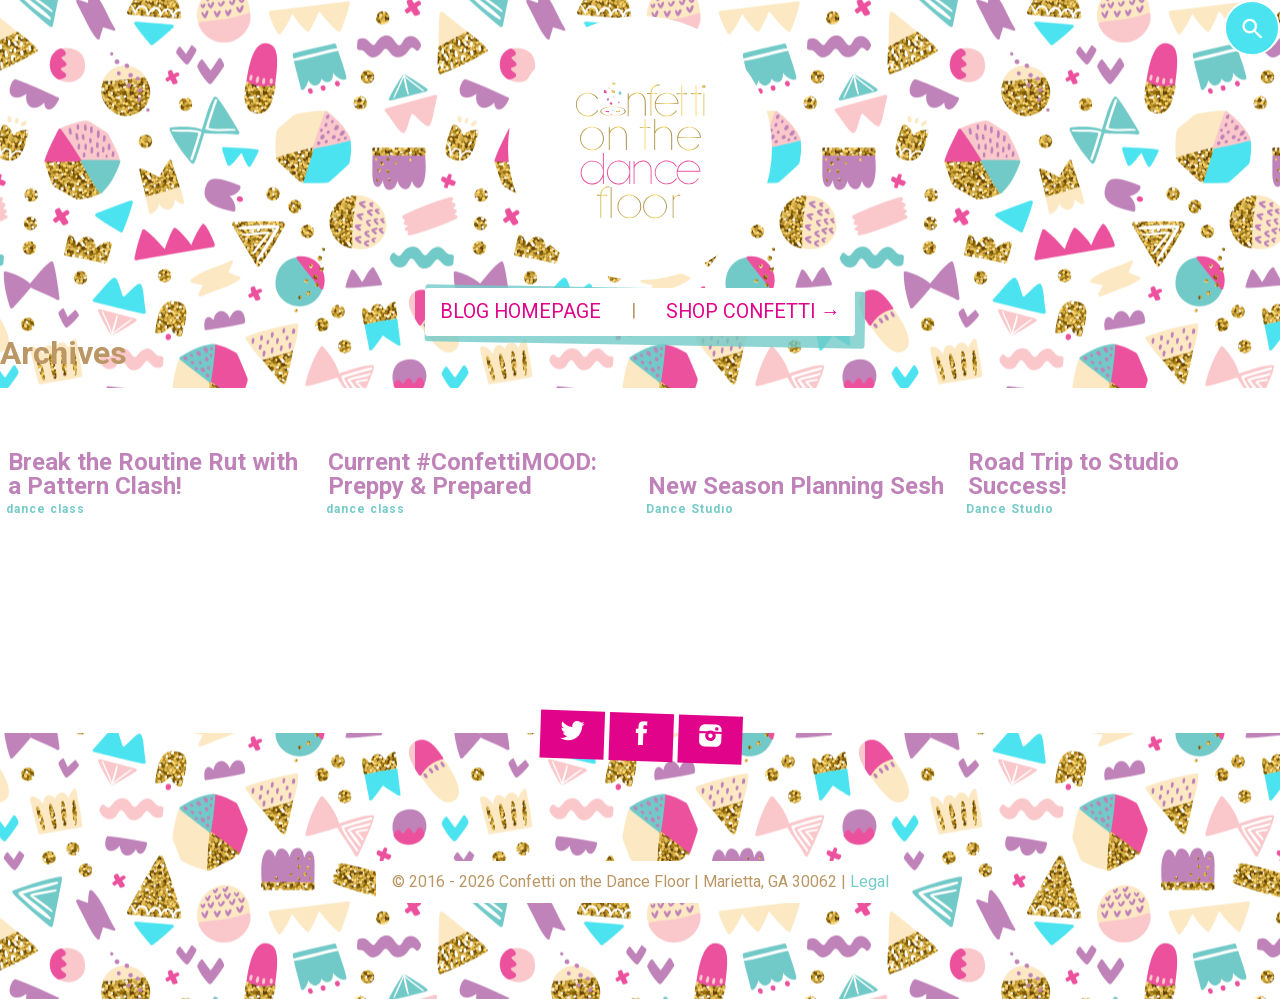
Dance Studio (690, 509)
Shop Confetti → (753, 311)
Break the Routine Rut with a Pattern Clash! (153, 474)
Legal (869, 881)
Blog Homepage (520, 311)
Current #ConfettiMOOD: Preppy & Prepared (462, 474)
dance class (45, 509)
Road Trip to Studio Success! (1073, 474)
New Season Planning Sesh (796, 486)
